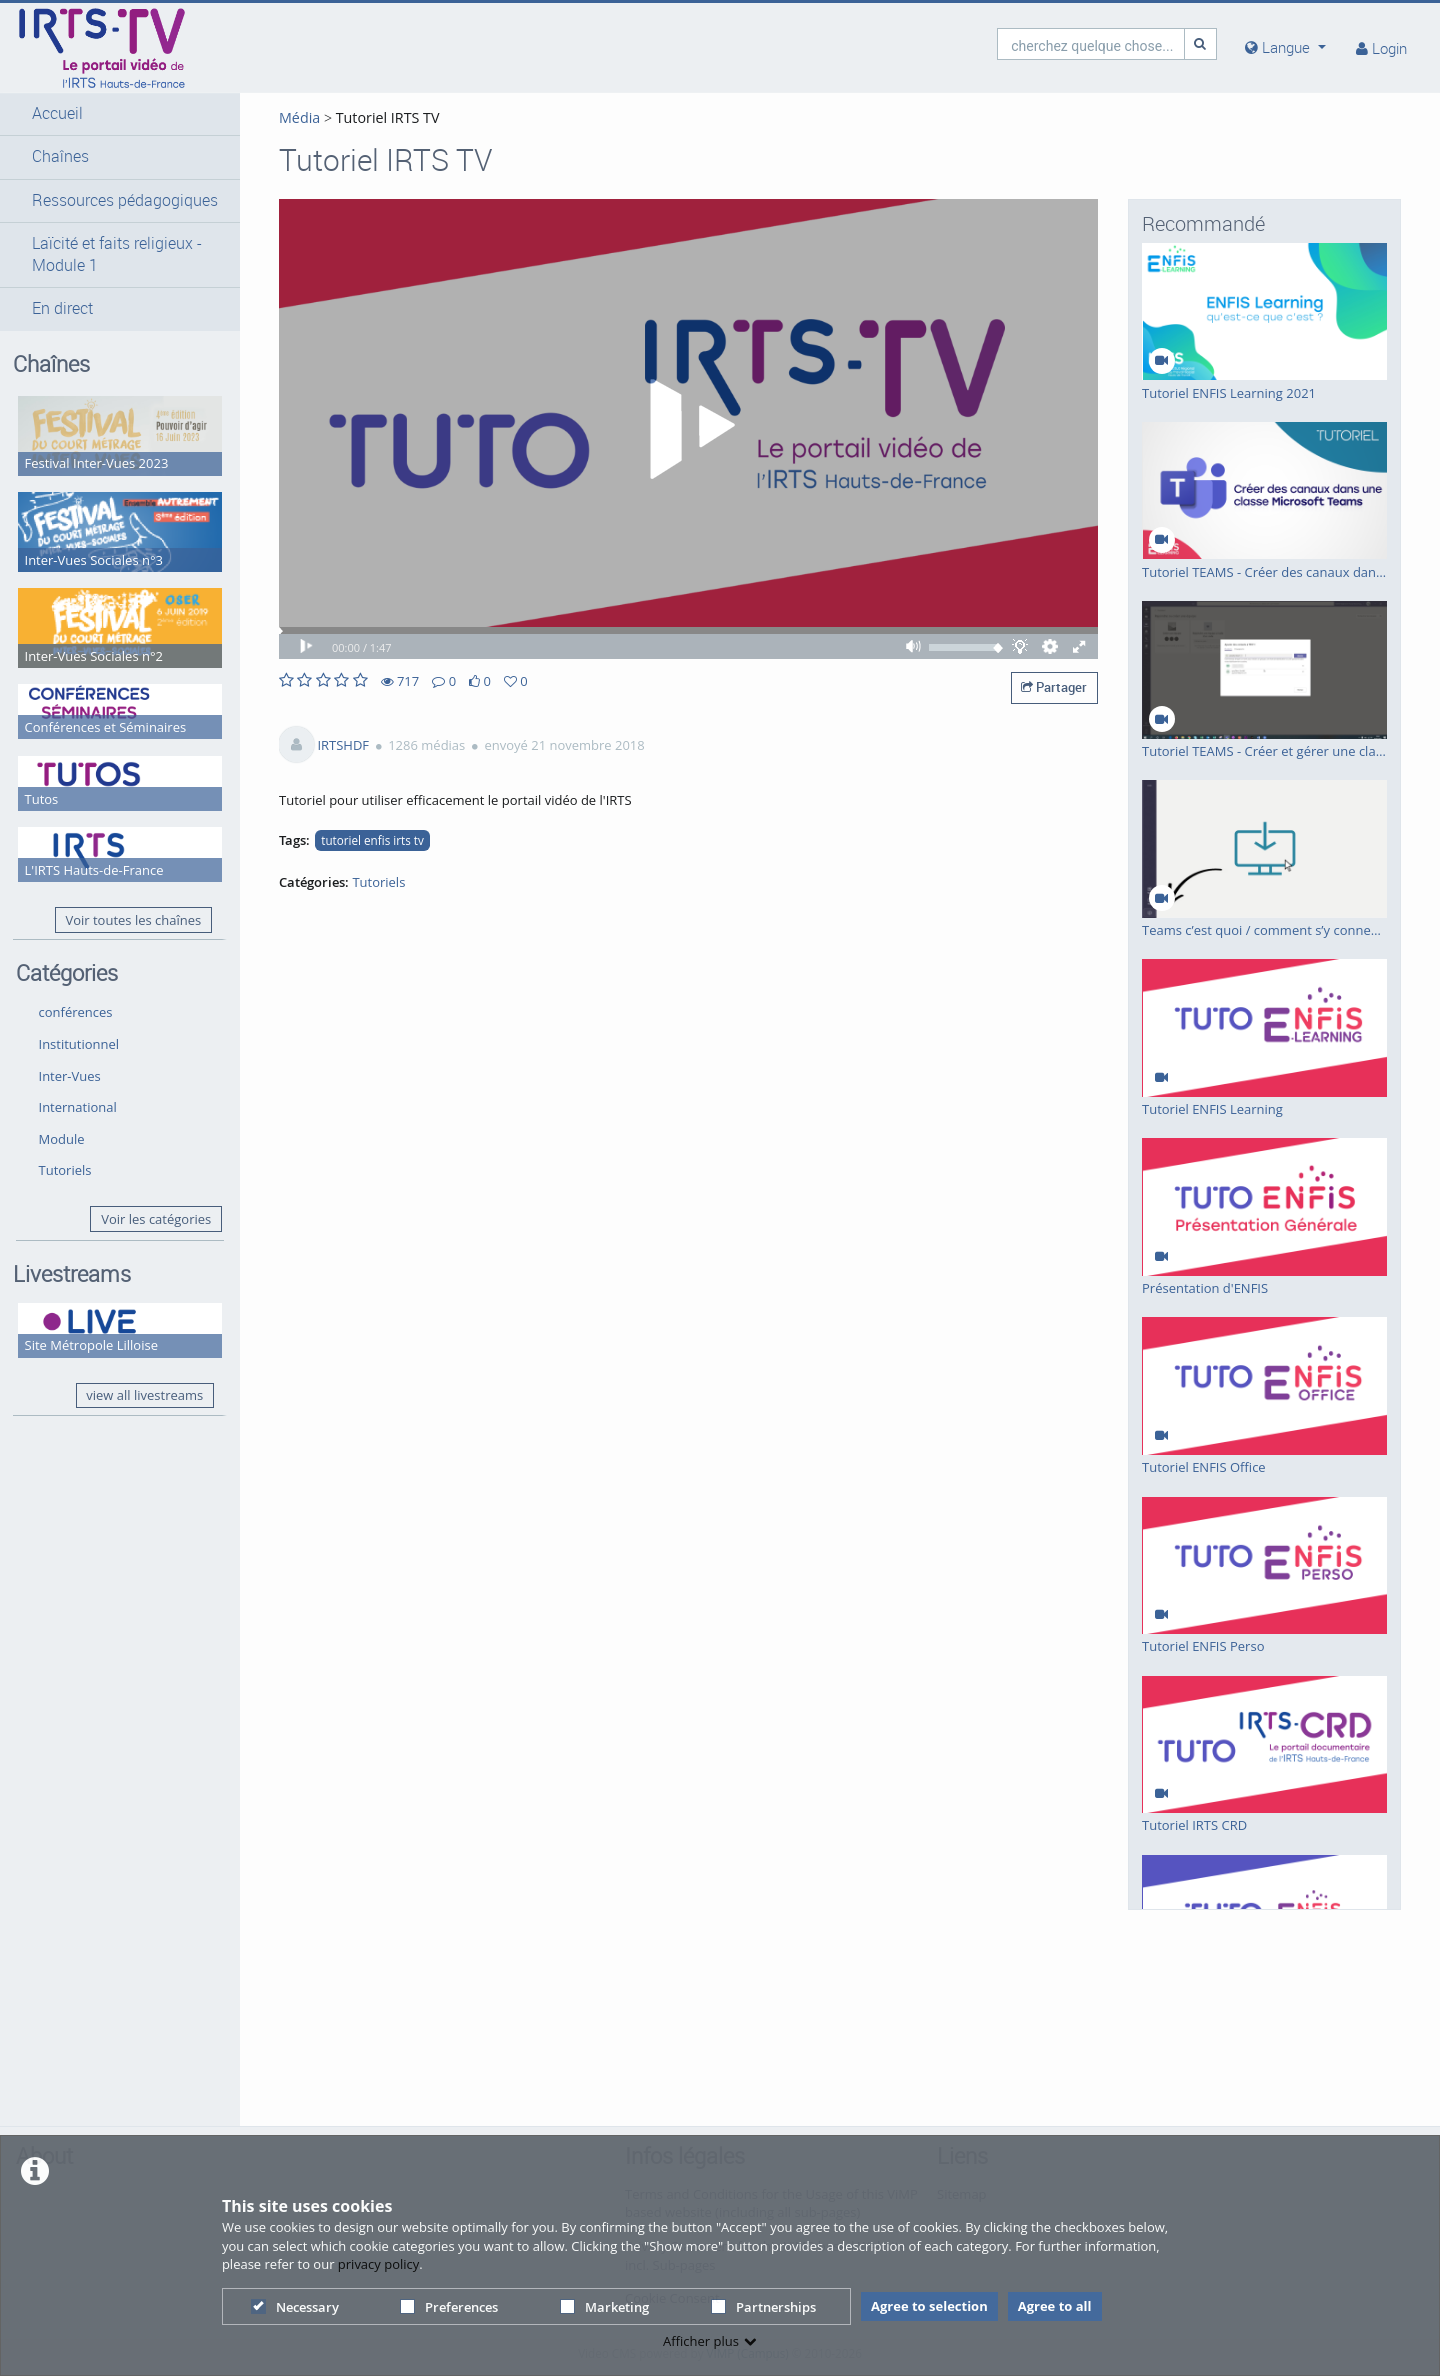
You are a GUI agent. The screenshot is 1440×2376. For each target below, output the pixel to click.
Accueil (57, 113)
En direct (62, 308)
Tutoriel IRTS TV (386, 117)
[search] (1091, 43)
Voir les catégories (156, 1219)
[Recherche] (1201, 43)
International (78, 1107)
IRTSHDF (343, 745)
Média (299, 117)
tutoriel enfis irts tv (372, 840)
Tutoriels (65, 1170)
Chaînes (60, 156)
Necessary (295, 2307)
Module (62, 1139)
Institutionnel (79, 1044)
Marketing (604, 2307)
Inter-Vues (70, 1076)
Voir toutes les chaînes (133, 920)
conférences (76, 1012)
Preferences (449, 2307)
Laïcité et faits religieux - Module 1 (117, 254)
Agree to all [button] (1055, 2306)
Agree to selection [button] (929, 2306)
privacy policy (378, 2264)
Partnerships (763, 2307)
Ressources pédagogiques (125, 200)
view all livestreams (144, 1395)
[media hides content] (1285, 47)
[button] (120, 114)
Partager (1054, 687)
